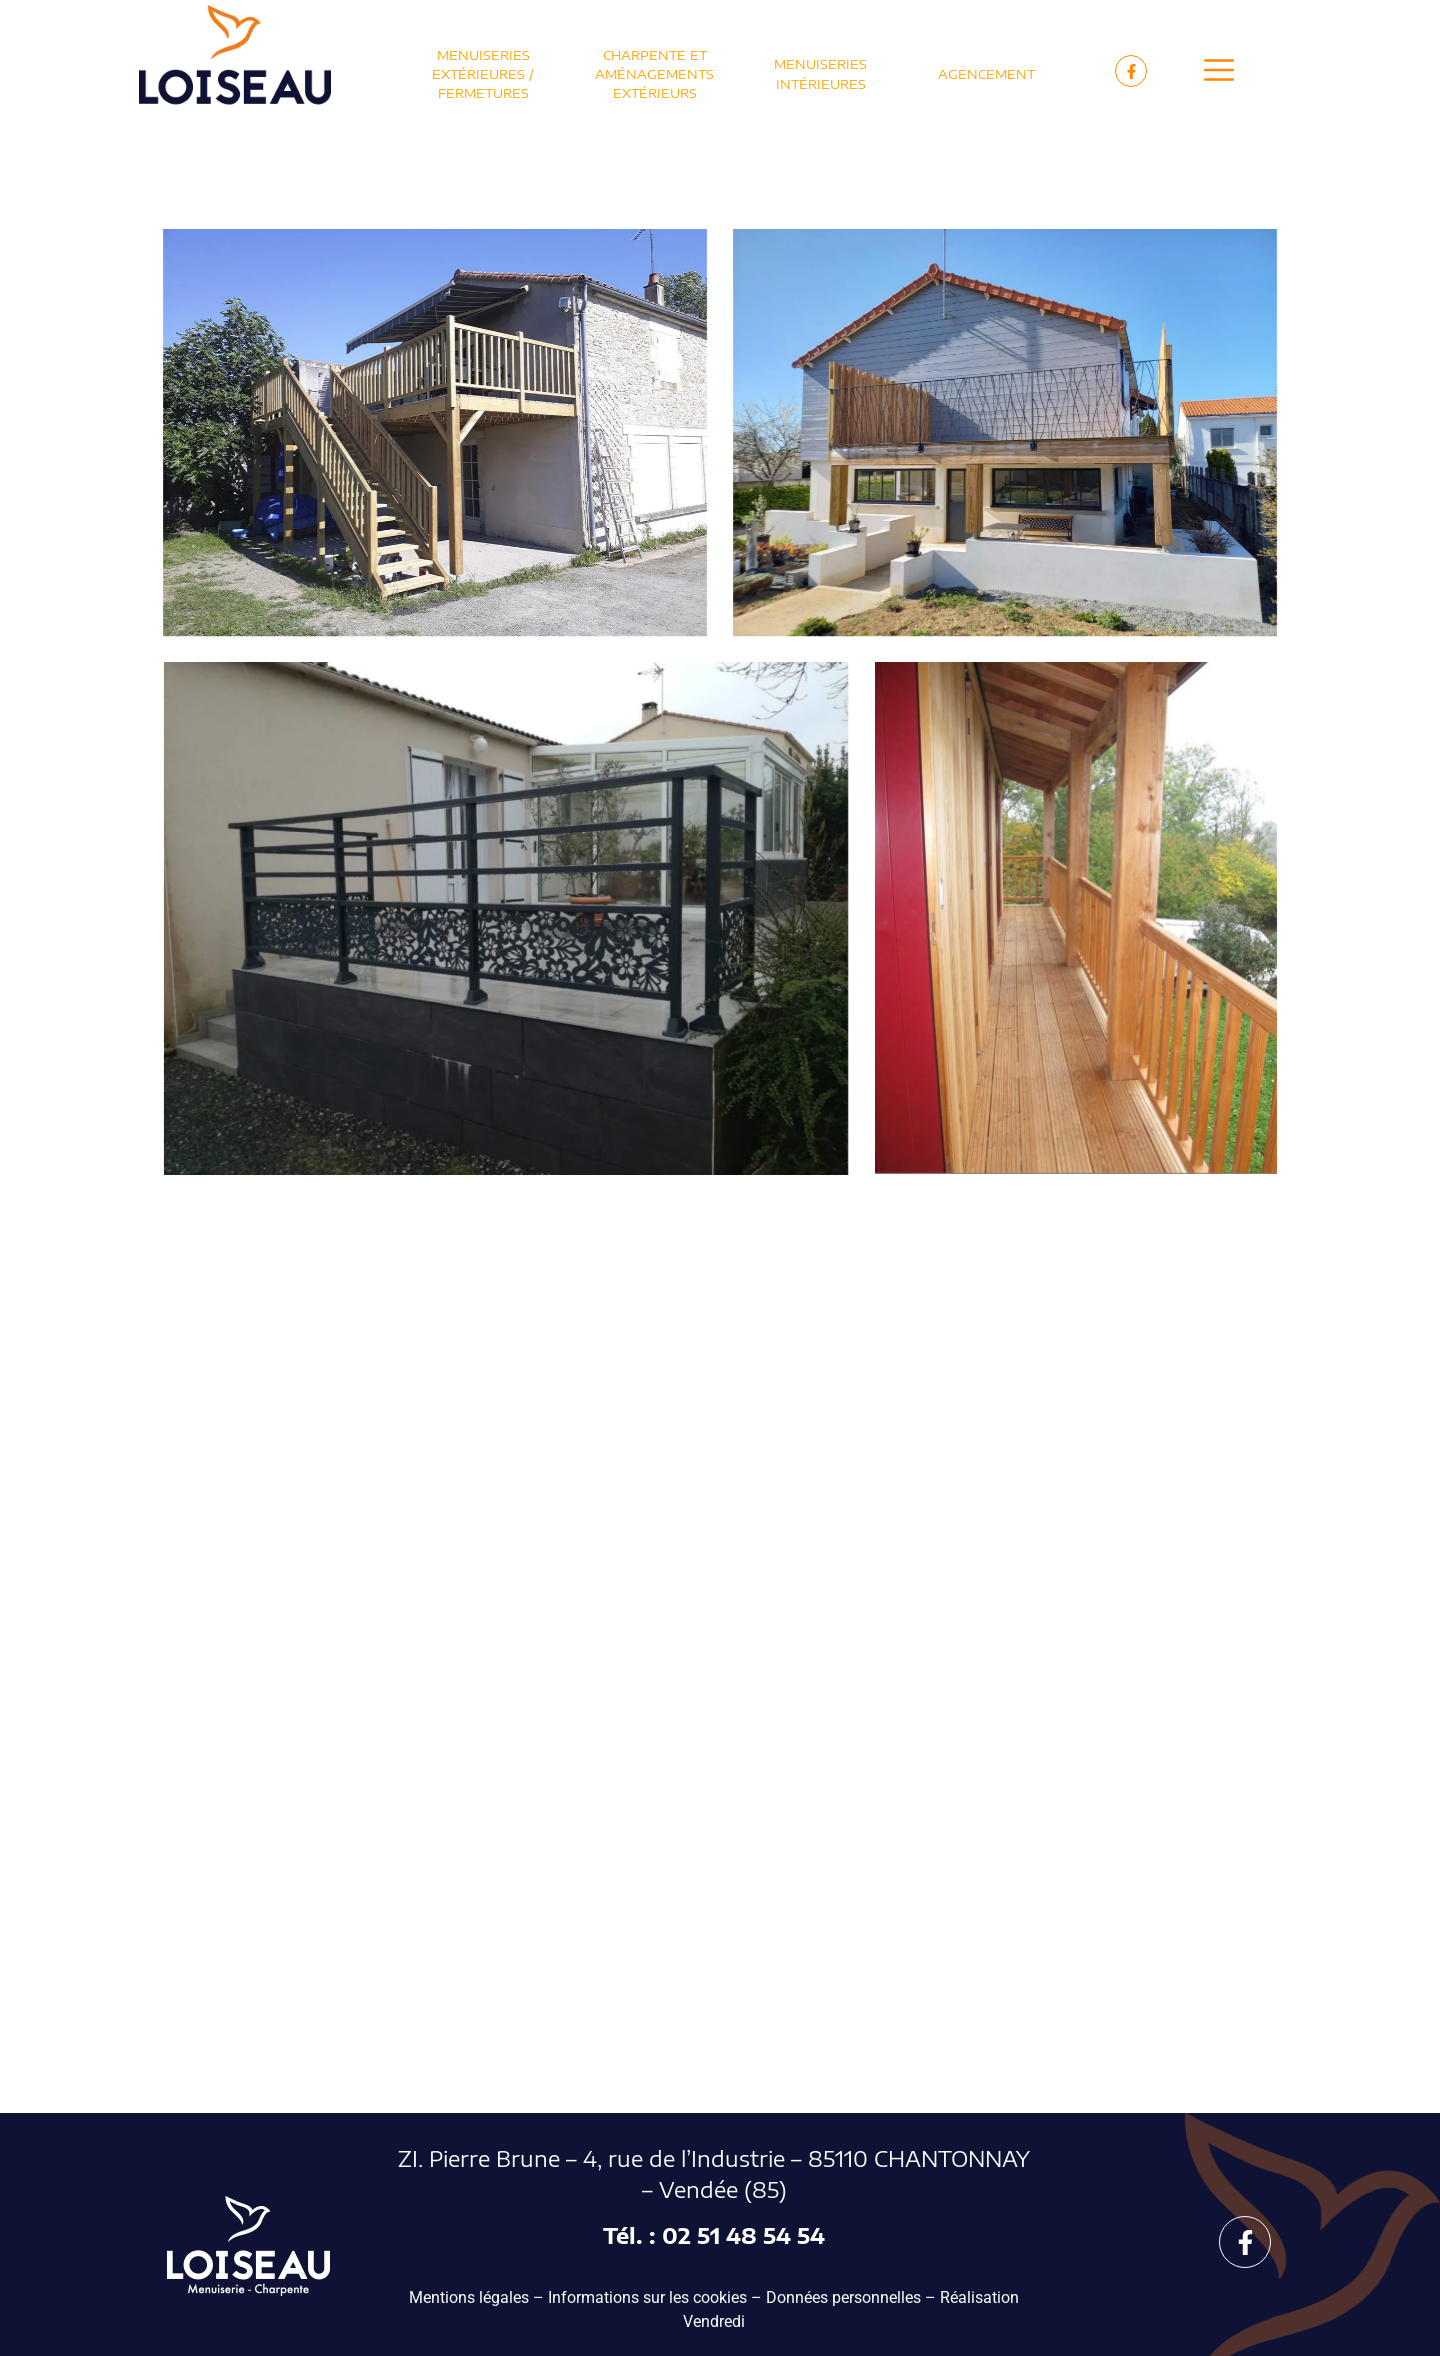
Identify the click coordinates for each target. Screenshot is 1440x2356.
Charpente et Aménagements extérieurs (654, 74)
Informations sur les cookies (647, 2297)
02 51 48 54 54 (743, 2235)
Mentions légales (469, 2297)
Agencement (986, 74)
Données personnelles (843, 2297)
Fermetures (483, 93)
